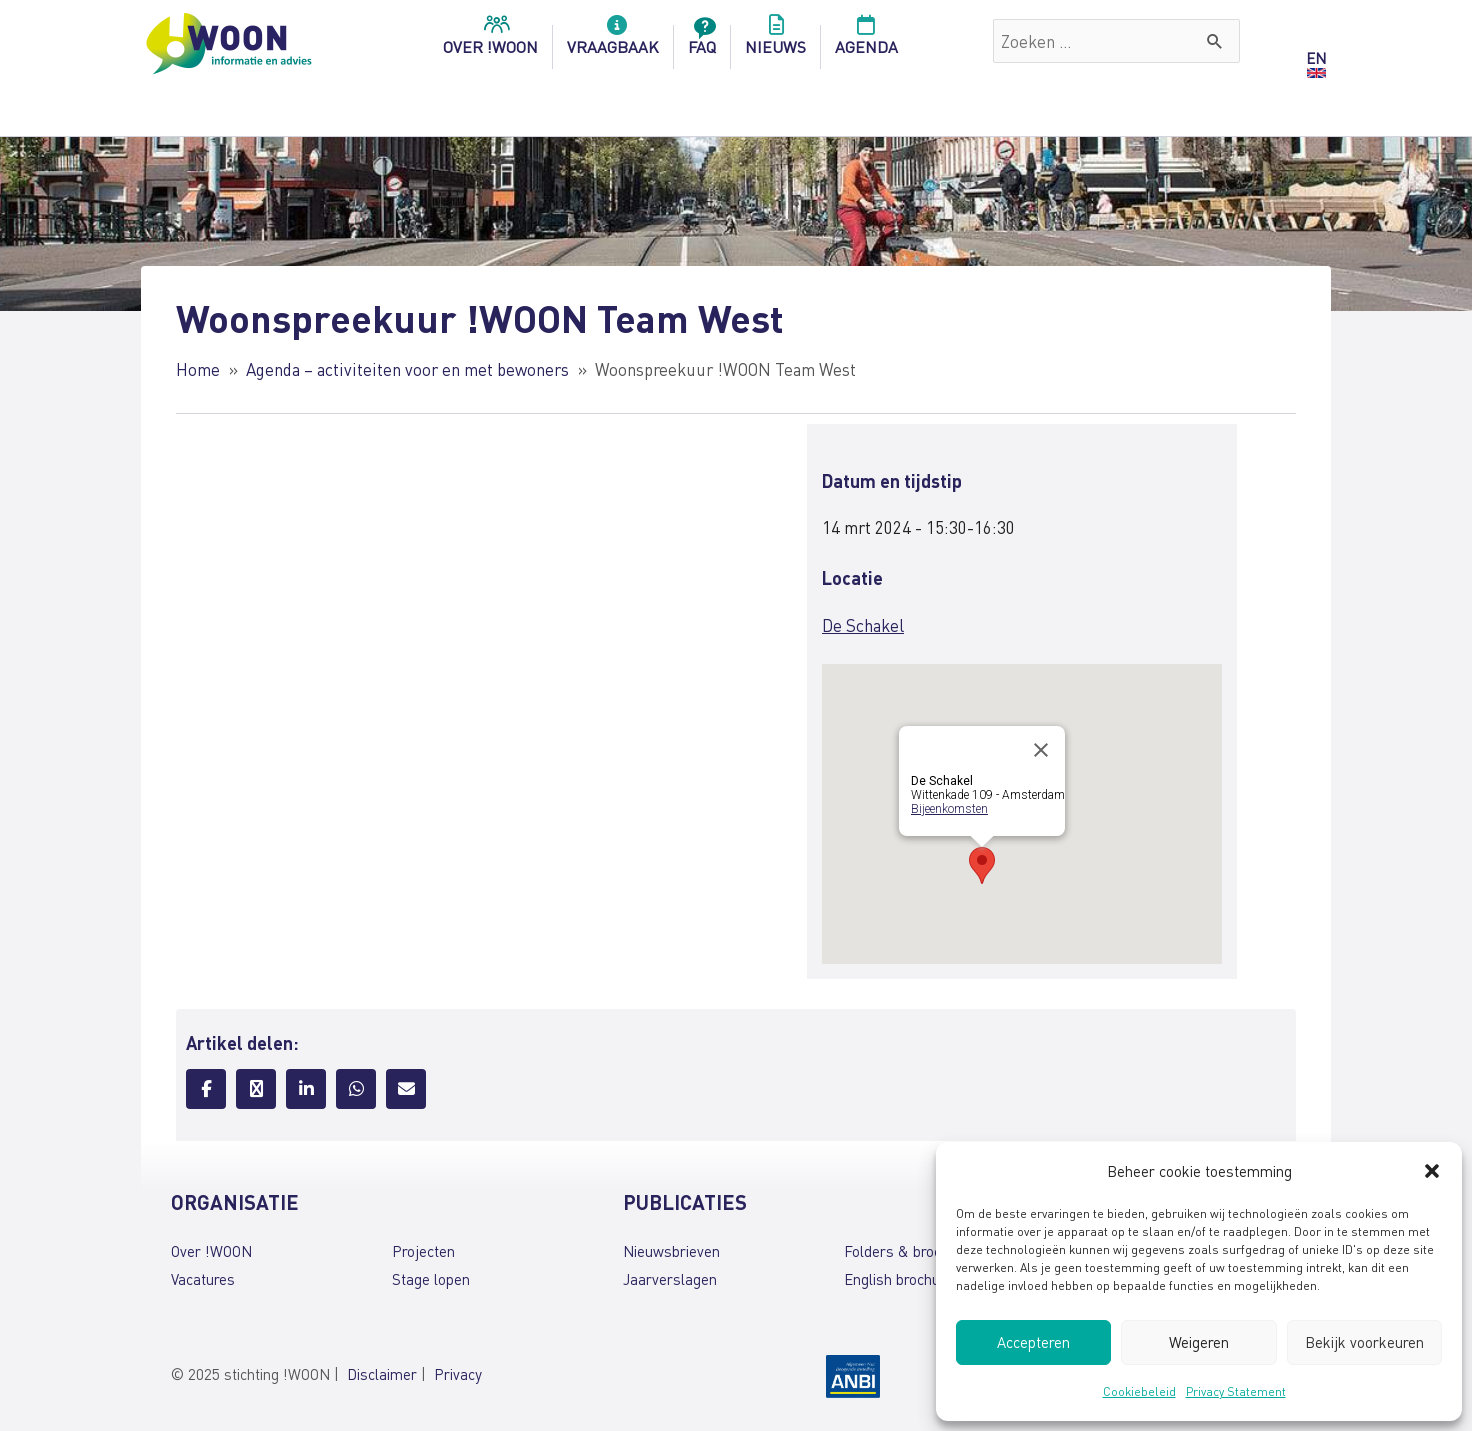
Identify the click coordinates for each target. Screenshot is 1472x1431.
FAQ (702, 41)
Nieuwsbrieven (671, 1251)
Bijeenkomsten (949, 809)
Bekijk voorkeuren (1364, 1342)
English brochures (902, 1279)
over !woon (490, 41)
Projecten (423, 1251)
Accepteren (1033, 1342)
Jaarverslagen (670, 1279)
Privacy (458, 1374)
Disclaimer (382, 1374)
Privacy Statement (1236, 1391)
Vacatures (203, 1279)
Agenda (866, 41)
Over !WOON (211, 1251)
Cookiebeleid (1139, 1391)
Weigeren (1199, 1342)
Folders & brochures (911, 1251)
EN (1316, 58)
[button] (1432, 1171)
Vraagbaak (613, 41)
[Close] (1041, 750)
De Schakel (863, 625)
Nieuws (775, 41)
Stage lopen (431, 1279)
